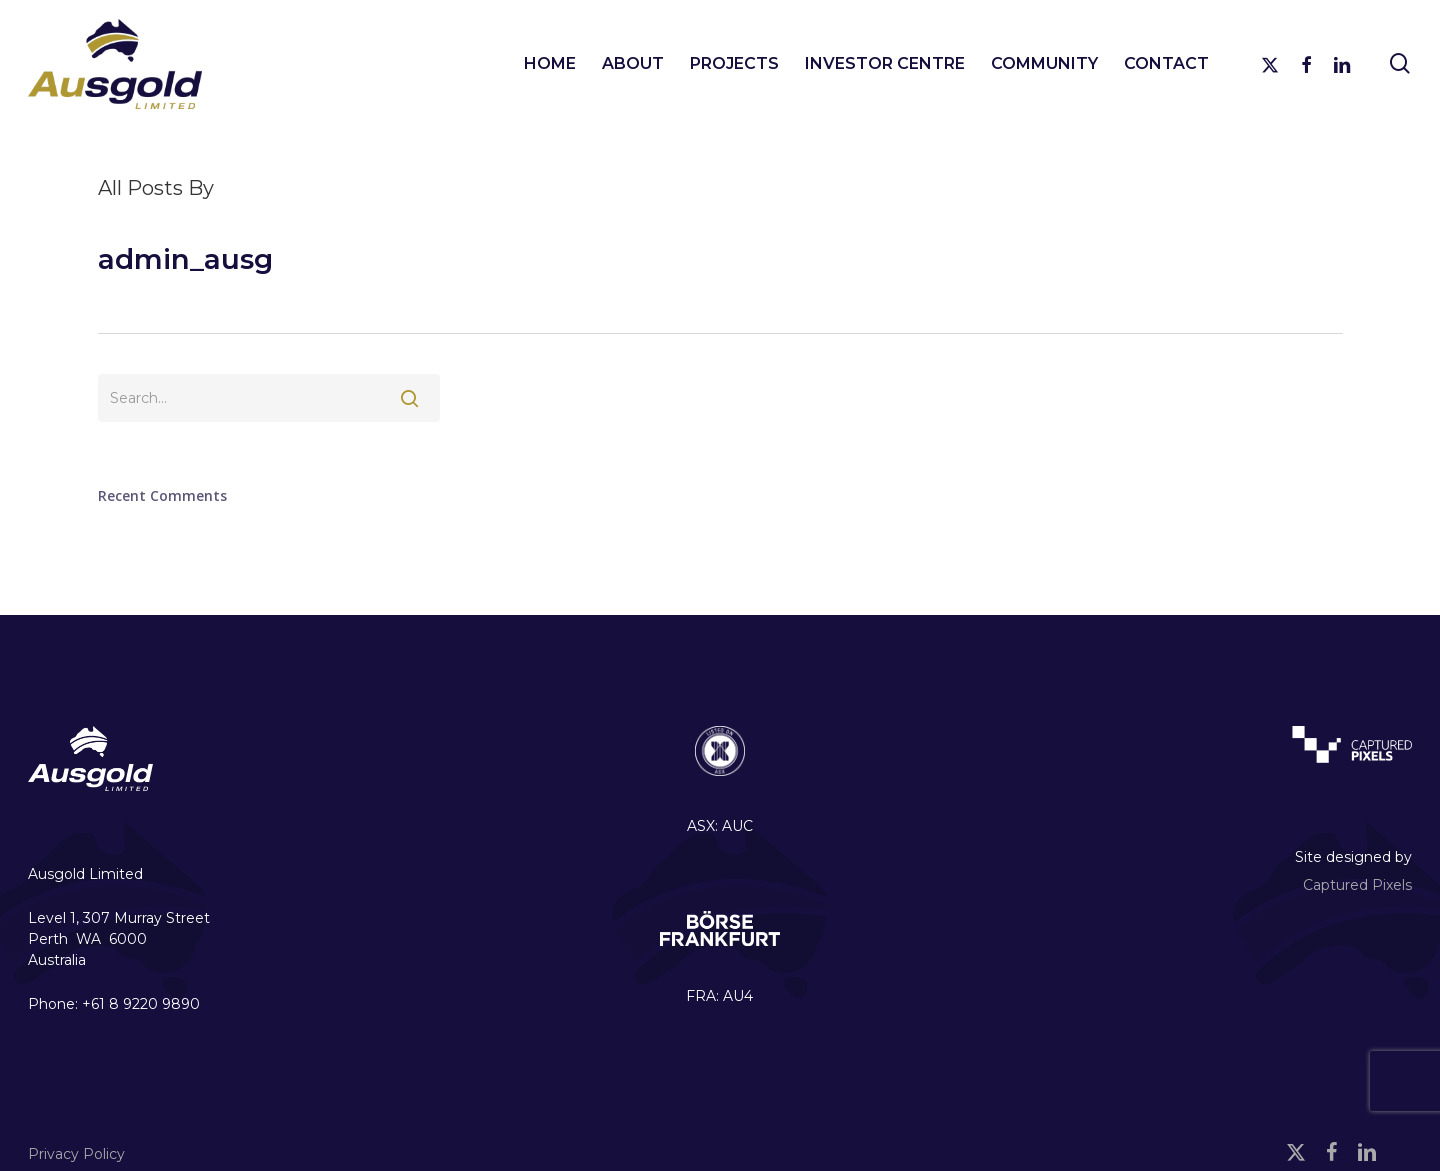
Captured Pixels (1357, 885)
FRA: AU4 (719, 996)
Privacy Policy (76, 1154)
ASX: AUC (720, 826)
